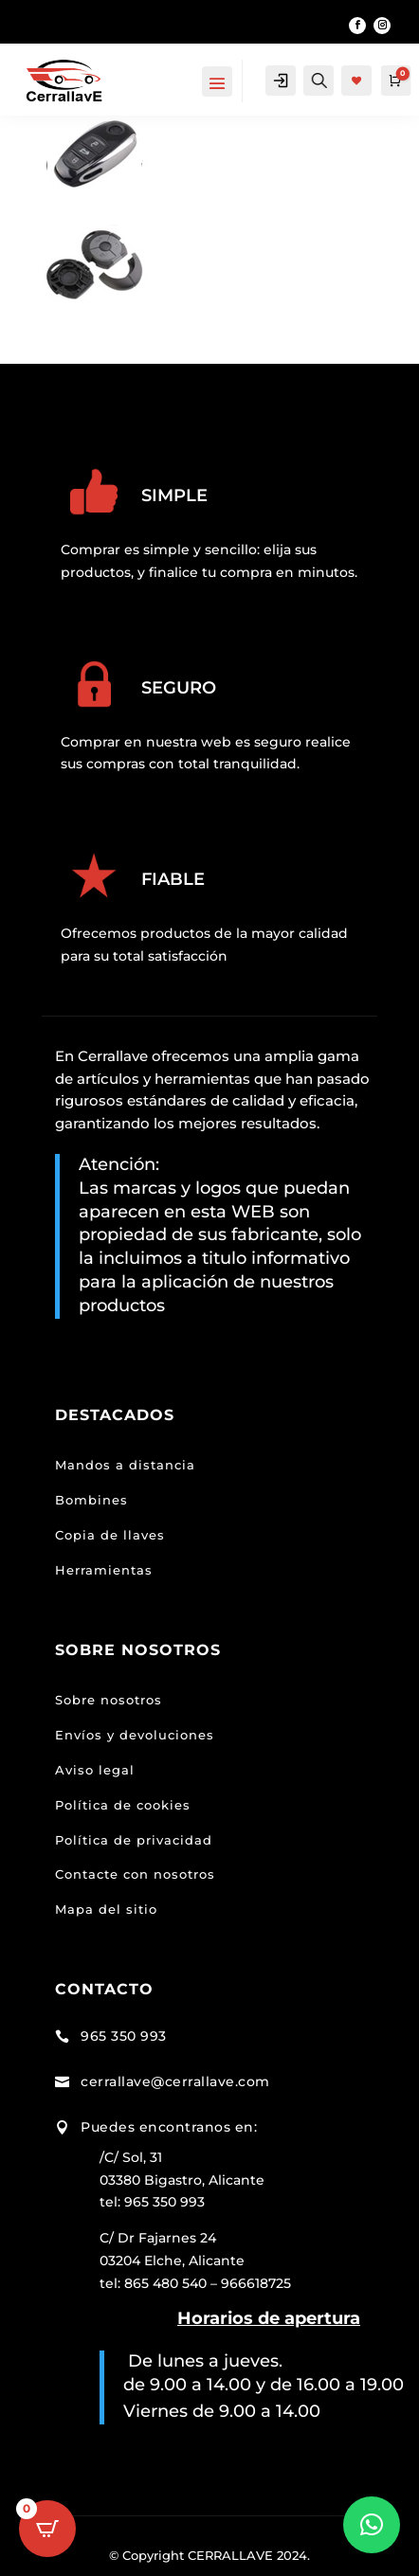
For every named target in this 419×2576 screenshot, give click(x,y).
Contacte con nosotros (135, 1874)
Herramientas (104, 1569)
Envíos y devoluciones (134, 1734)
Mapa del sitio (106, 1909)
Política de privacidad (133, 1839)
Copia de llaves (110, 1534)
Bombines (91, 1499)
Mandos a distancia (125, 1464)
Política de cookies (123, 1804)
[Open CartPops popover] (47, 2528)
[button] (371, 2524)
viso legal (100, 1769)
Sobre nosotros (108, 1699)
